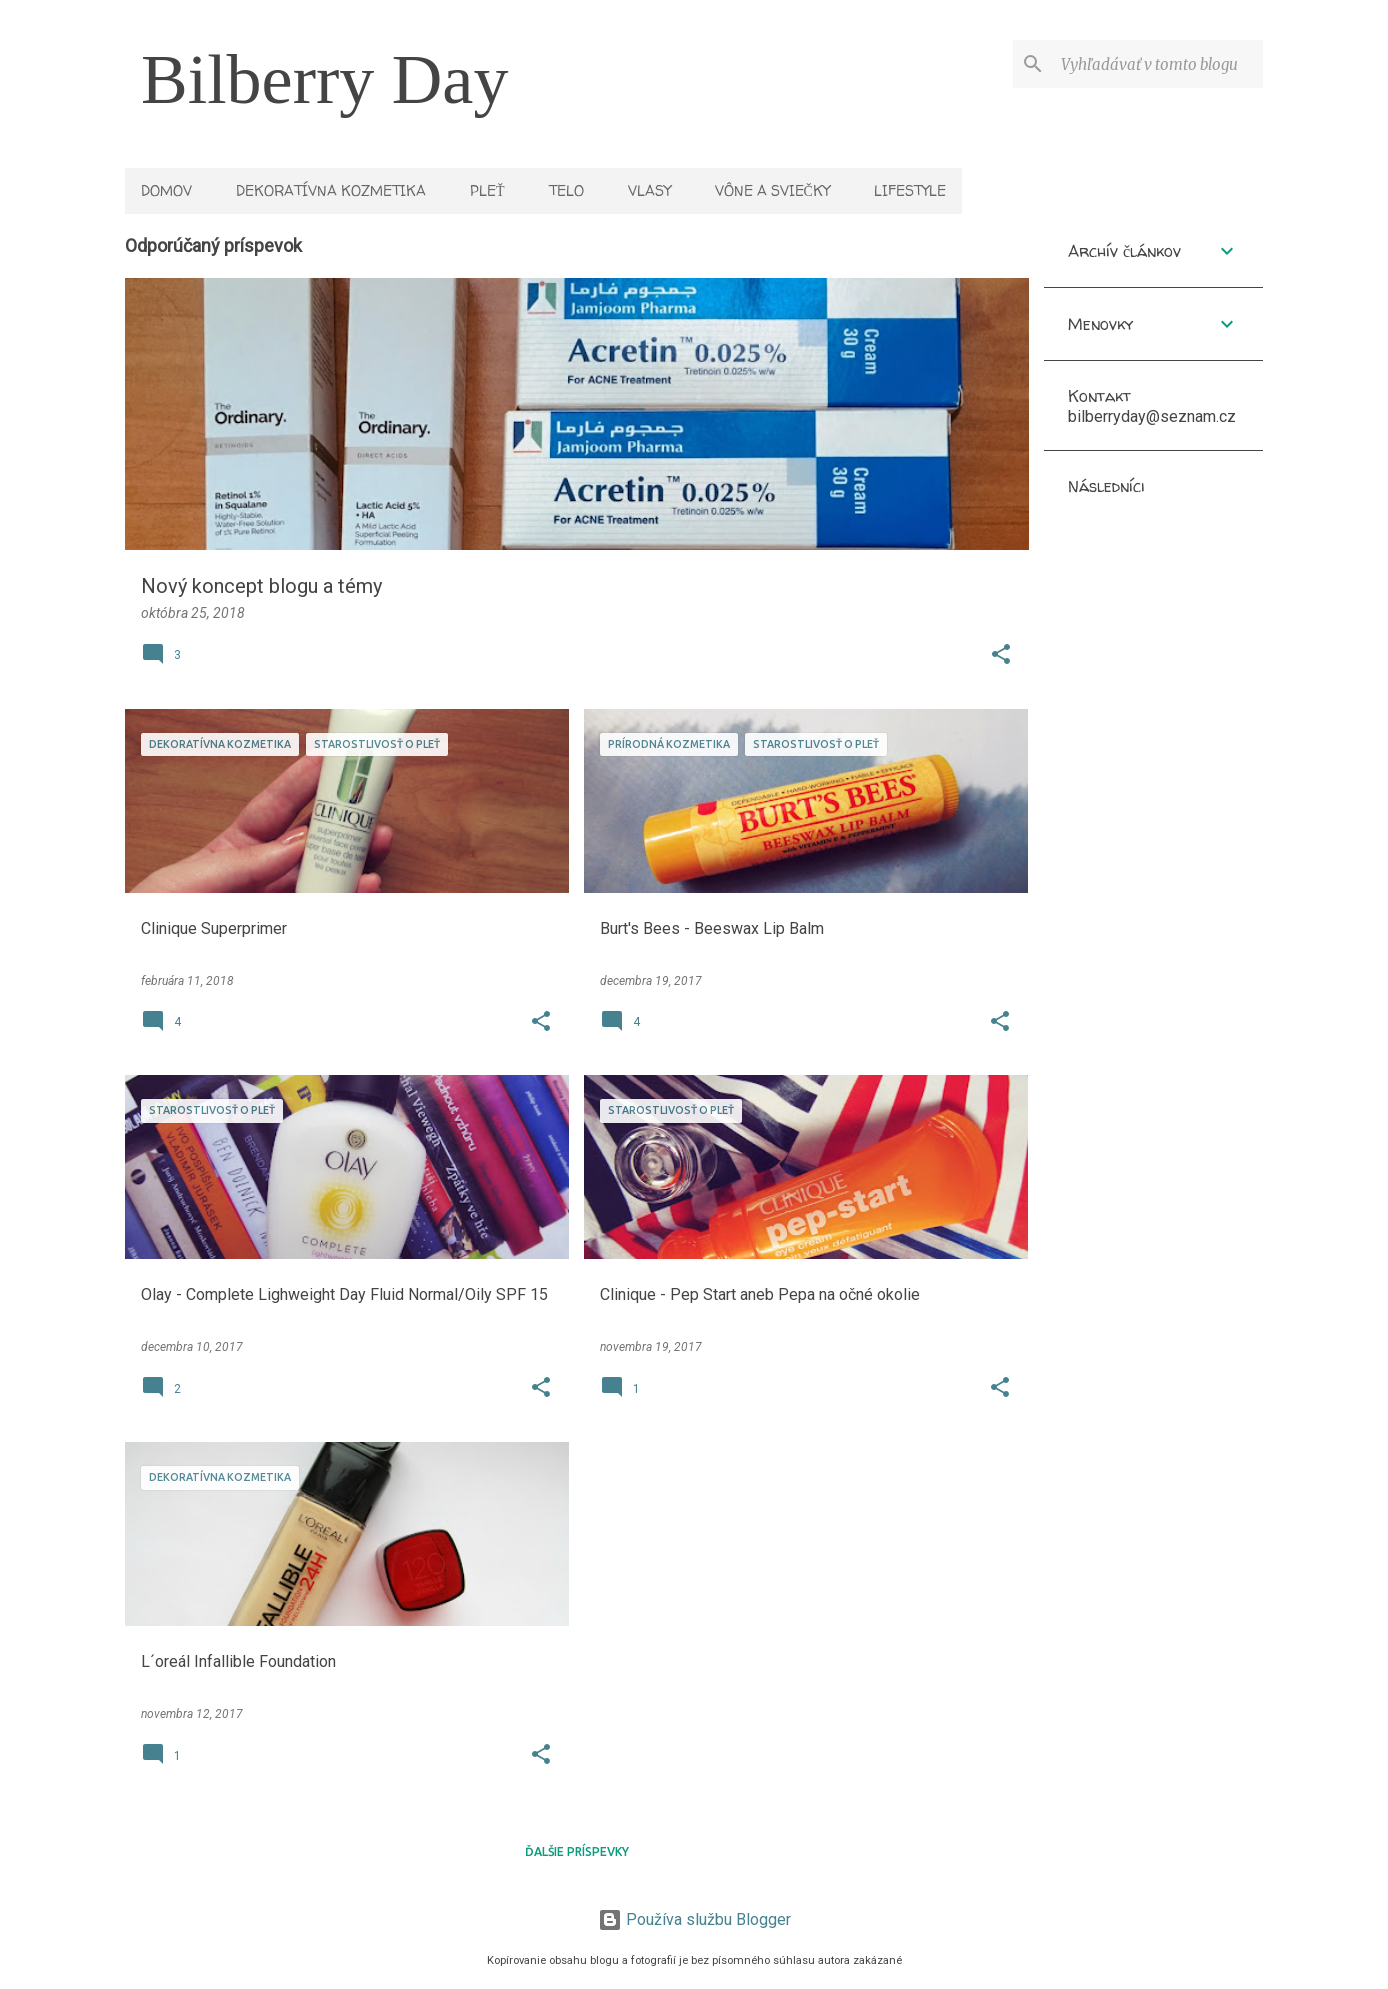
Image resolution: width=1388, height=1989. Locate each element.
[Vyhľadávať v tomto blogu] (1158, 64)
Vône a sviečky (772, 190)
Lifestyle (910, 190)
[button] (1001, 655)
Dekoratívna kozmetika (331, 190)
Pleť (487, 190)
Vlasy (649, 190)
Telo (566, 190)
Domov (166, 190)
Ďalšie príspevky (577, 1851)
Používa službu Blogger (694, 1919)
